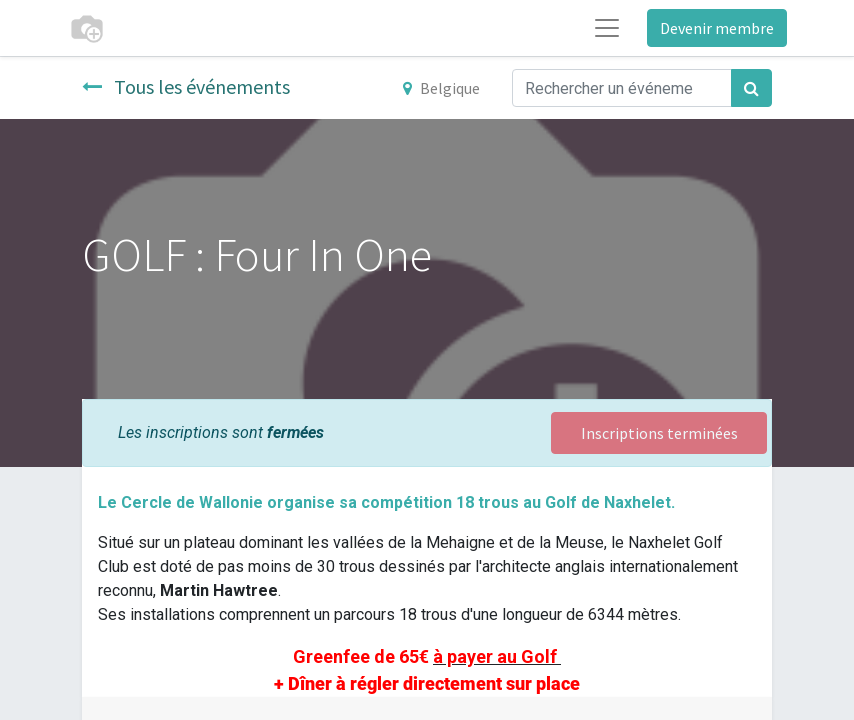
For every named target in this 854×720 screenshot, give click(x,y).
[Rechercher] (751, 88)
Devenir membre (717, 28)
